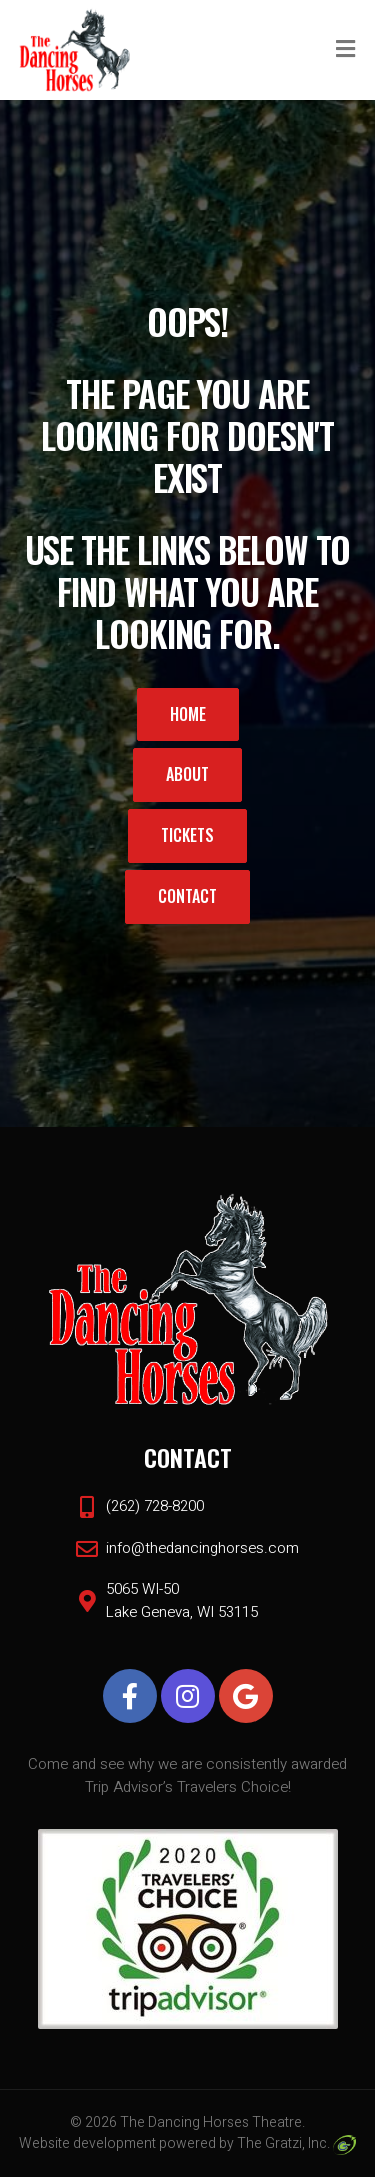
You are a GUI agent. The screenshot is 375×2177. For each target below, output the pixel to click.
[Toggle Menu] (345, 51)
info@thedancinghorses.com (202, 1548)
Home (188, 714)
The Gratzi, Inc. (296, 2143)
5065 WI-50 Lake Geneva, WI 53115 (182, 1600)
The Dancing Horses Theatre (211, 2122)
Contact (187, 896)
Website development (87, 2143)
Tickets (187, 835)
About (187, 774)
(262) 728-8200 (155, 1506)
